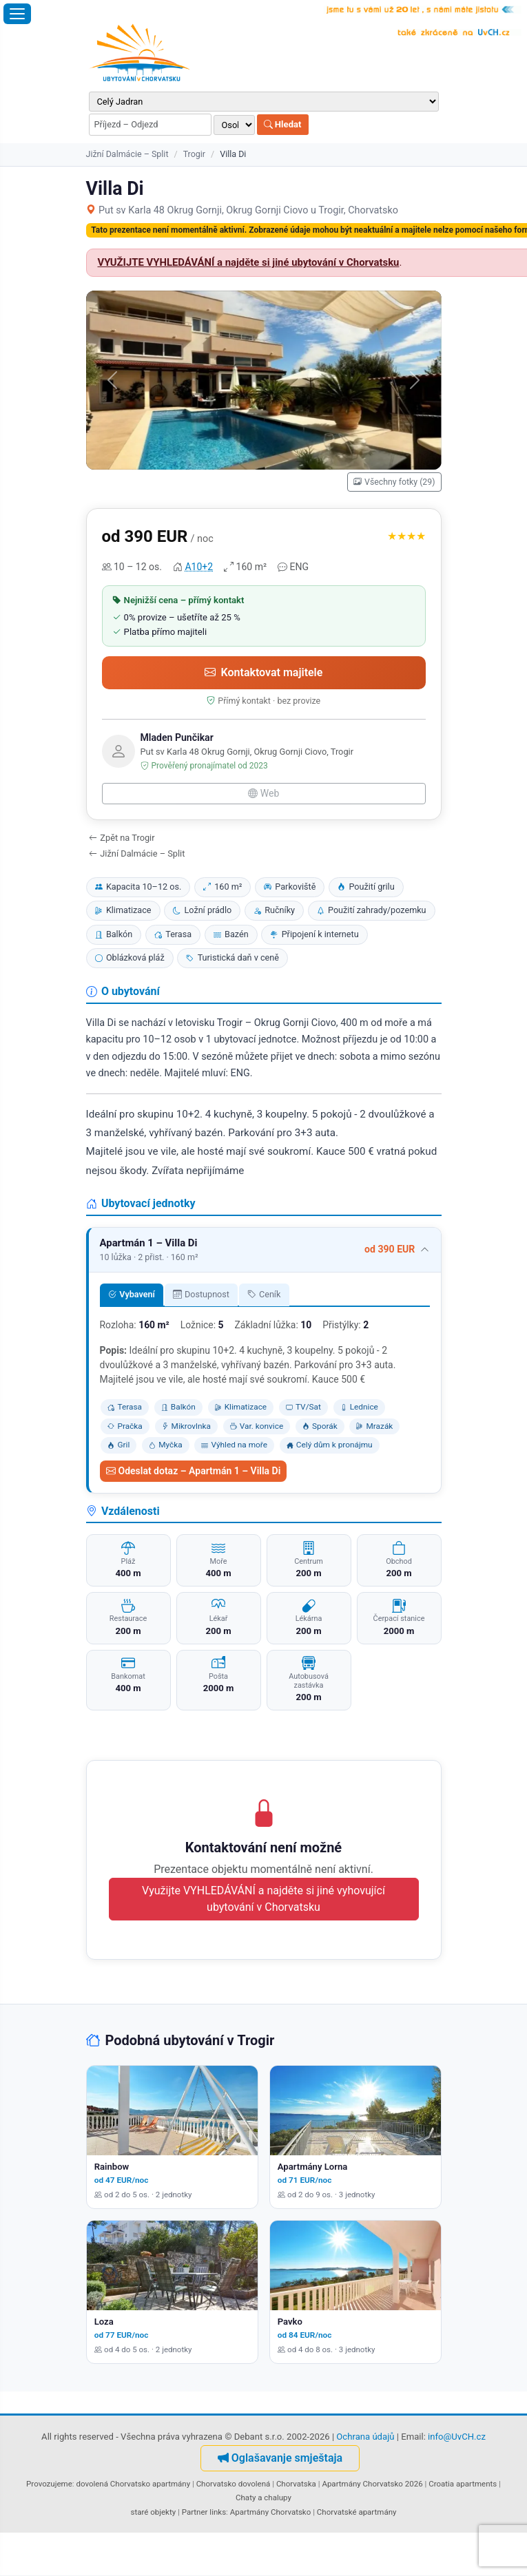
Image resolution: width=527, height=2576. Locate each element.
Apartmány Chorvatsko (270, 2512)
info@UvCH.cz (457, 2436)
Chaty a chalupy (263, 2497)
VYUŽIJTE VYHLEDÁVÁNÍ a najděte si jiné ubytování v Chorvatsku (249, 262)
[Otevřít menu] (17, 13)
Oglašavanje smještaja (280, 2457)
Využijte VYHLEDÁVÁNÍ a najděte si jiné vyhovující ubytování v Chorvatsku (263, 1899)
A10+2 (199, 566)
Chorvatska (296, 2484)
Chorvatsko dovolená (233, 2484)
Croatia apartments (462, 2484)
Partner (195, 2512)
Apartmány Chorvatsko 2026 (372, 2484)
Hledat (283, 124)
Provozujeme (49, 2484)
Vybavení (131, 1294)
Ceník (263, 1294)
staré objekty (153, 2512)
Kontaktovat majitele (264, 672)
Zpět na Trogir (122, 838)
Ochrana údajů (365, 2436)
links (217, 2512)
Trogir (194, 154)
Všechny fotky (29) (394, 482)
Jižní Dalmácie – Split (127, 154)
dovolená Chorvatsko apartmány (133, 2484)
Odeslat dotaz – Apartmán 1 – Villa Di (193, 1470)
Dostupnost (201, 1294)
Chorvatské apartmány (357, 2512)
